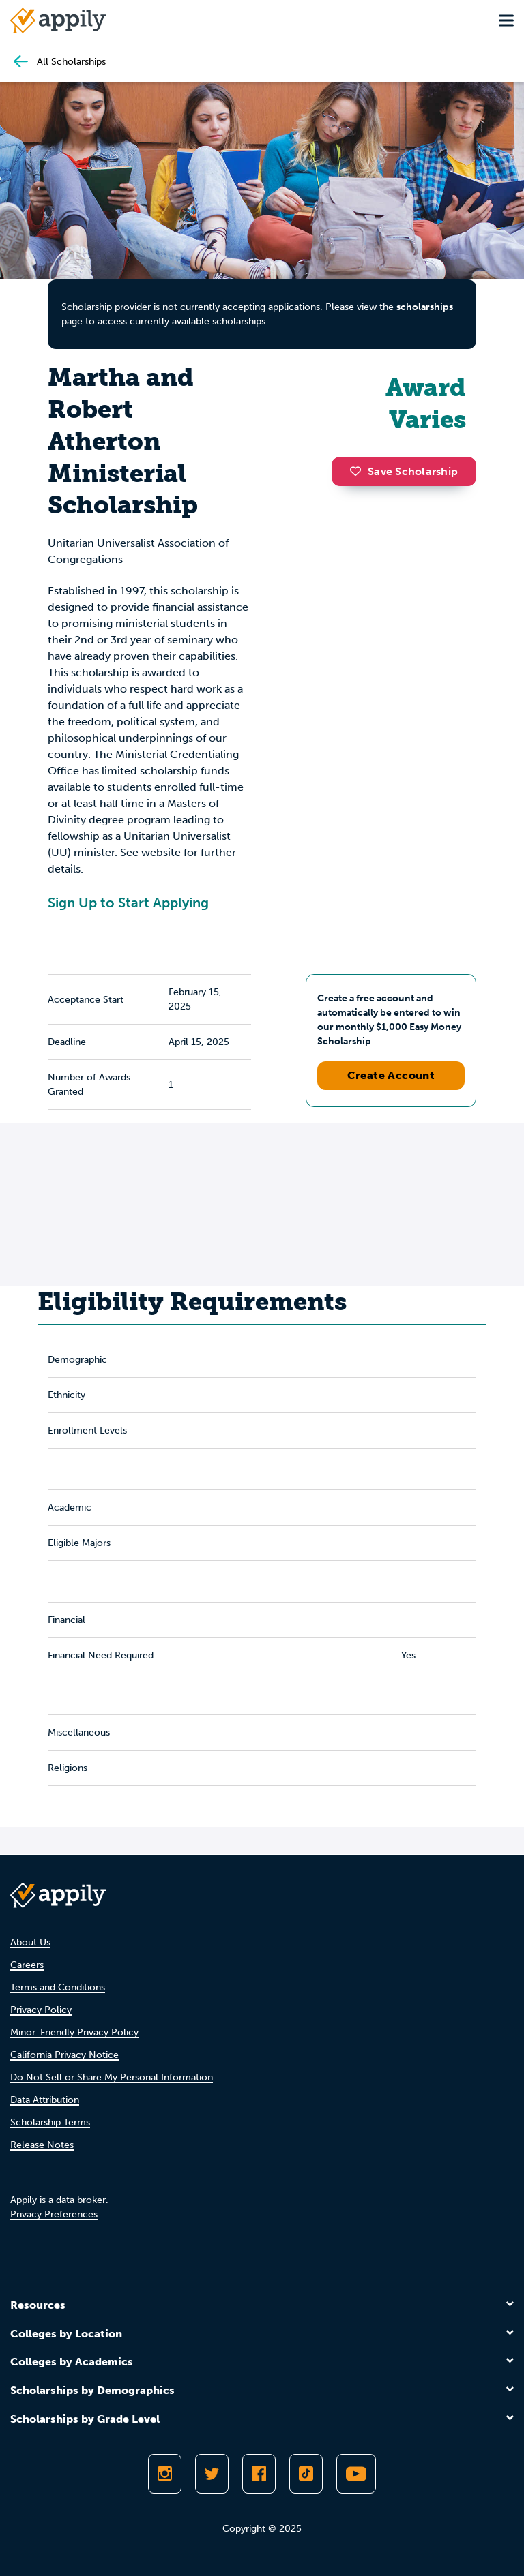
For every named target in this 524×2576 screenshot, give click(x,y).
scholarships (424, 307)
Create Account (391, 1075)
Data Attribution (44, 2100)
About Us (30, 1942)
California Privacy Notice (64, 2055)
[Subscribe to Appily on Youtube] (356, 2474)
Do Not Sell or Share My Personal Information (111, 2077)
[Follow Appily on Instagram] (164, 2474)
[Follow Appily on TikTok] (306, 2474)
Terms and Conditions (57, 1987)
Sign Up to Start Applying (128, 902)
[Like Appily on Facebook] (259, 2474)
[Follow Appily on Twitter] (212, 2474)
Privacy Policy (41, 2010)
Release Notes (42, 2145)
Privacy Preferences (54, 2214)
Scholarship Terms (50, 2122)
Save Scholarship (404, 471)
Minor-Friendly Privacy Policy (74, 2032)
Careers (27, 1965)
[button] (359, 471)
